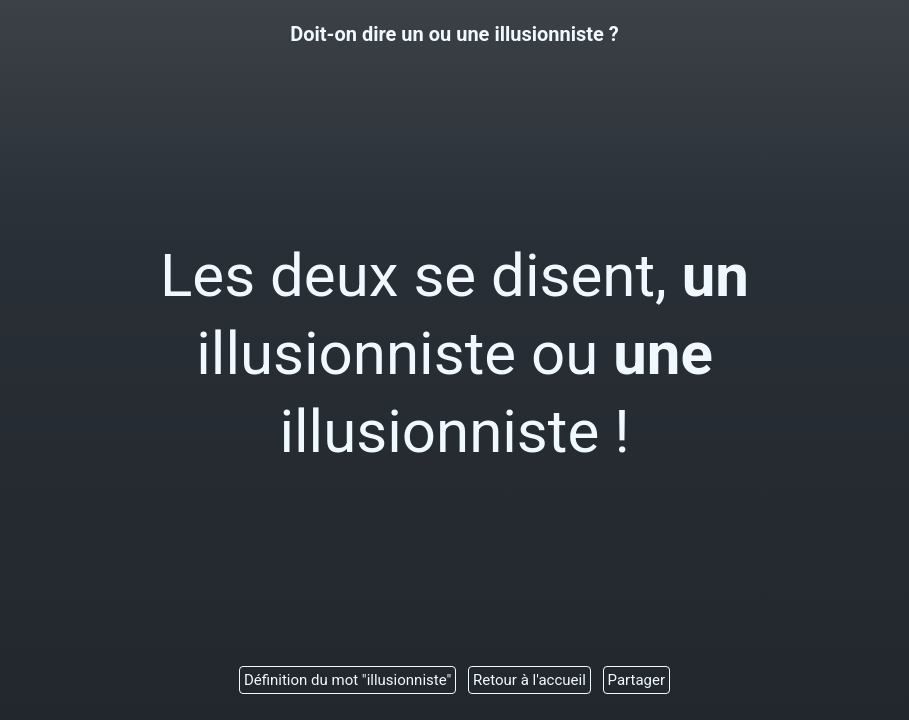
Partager (637, 680)
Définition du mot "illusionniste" (347, 680)
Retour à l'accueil (529, 680)
